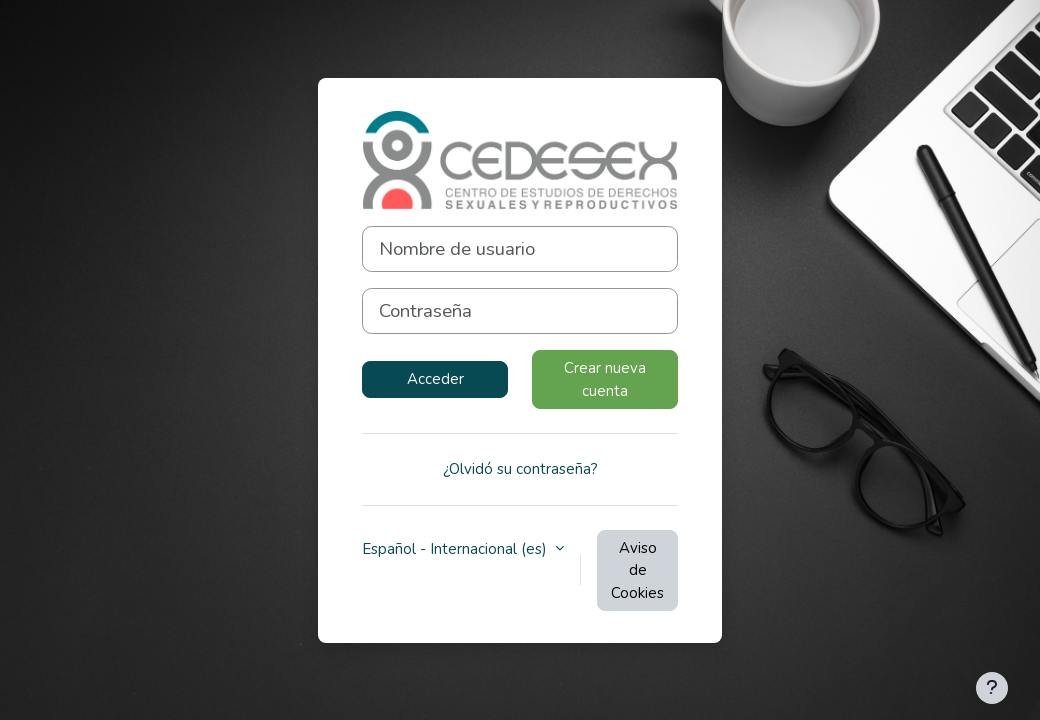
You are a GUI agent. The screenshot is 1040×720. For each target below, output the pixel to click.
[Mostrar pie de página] (992, 688)
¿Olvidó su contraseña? (520, 469)
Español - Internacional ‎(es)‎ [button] (456, 549)
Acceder (435, 379)
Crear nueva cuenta (605, 379)
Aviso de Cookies (637, 570)
